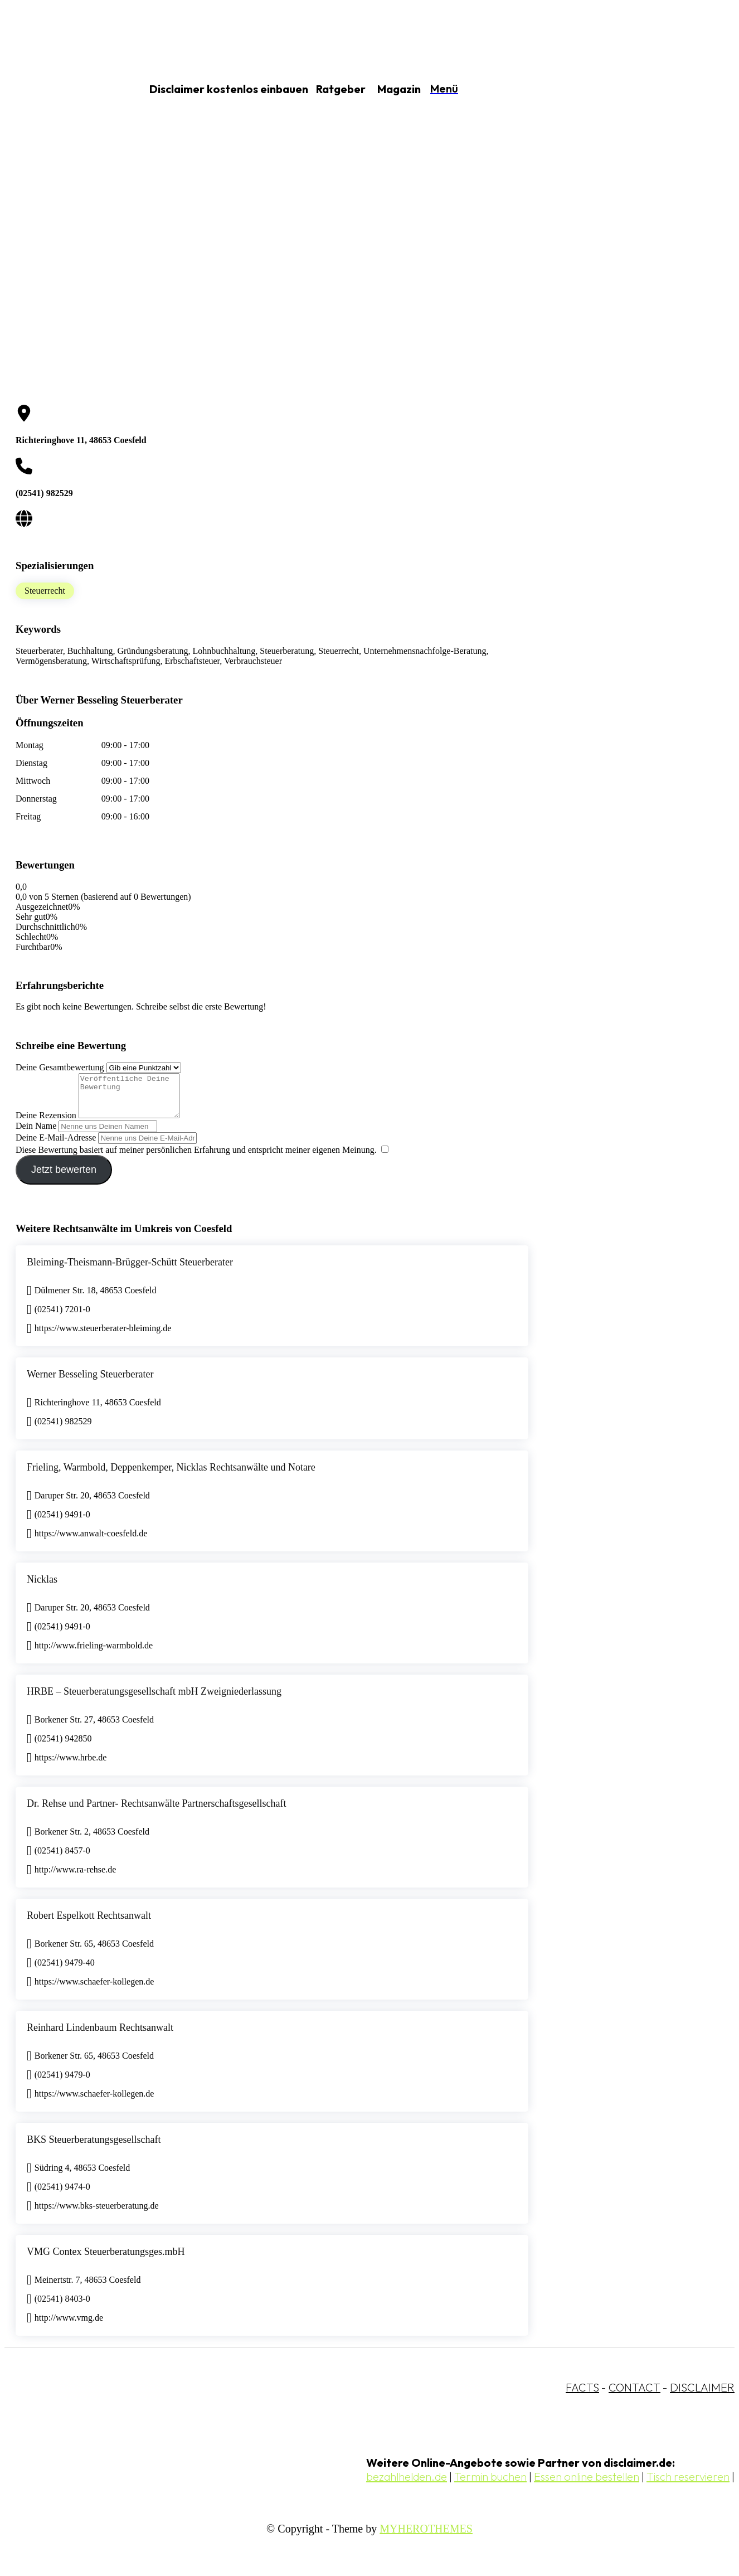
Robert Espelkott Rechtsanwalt (89, 1923)
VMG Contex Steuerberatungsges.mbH (105, 2259)
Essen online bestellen (586, 2485)
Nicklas (42, 1587)
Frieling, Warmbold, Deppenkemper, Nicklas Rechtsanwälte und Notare (171, 1475)
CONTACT (634, 2396)
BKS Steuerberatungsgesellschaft (94, 2147)
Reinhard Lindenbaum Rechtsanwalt (100, 2035)
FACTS (582, 2396)
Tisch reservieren (688, 2485)
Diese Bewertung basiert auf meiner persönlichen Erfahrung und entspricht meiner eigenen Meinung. (196, 1158)
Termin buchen (490, 2485)
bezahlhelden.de (406, 2485)
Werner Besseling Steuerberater (90, 1382)
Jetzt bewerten (63, 1177)
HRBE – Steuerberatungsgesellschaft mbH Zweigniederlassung (154, 1699)
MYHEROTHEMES (426, 2537)
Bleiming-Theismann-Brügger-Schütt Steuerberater (130, 1270)
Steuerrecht (45, 590)
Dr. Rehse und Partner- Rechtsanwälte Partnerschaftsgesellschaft (156, 1811)
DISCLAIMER (702, 2396)
